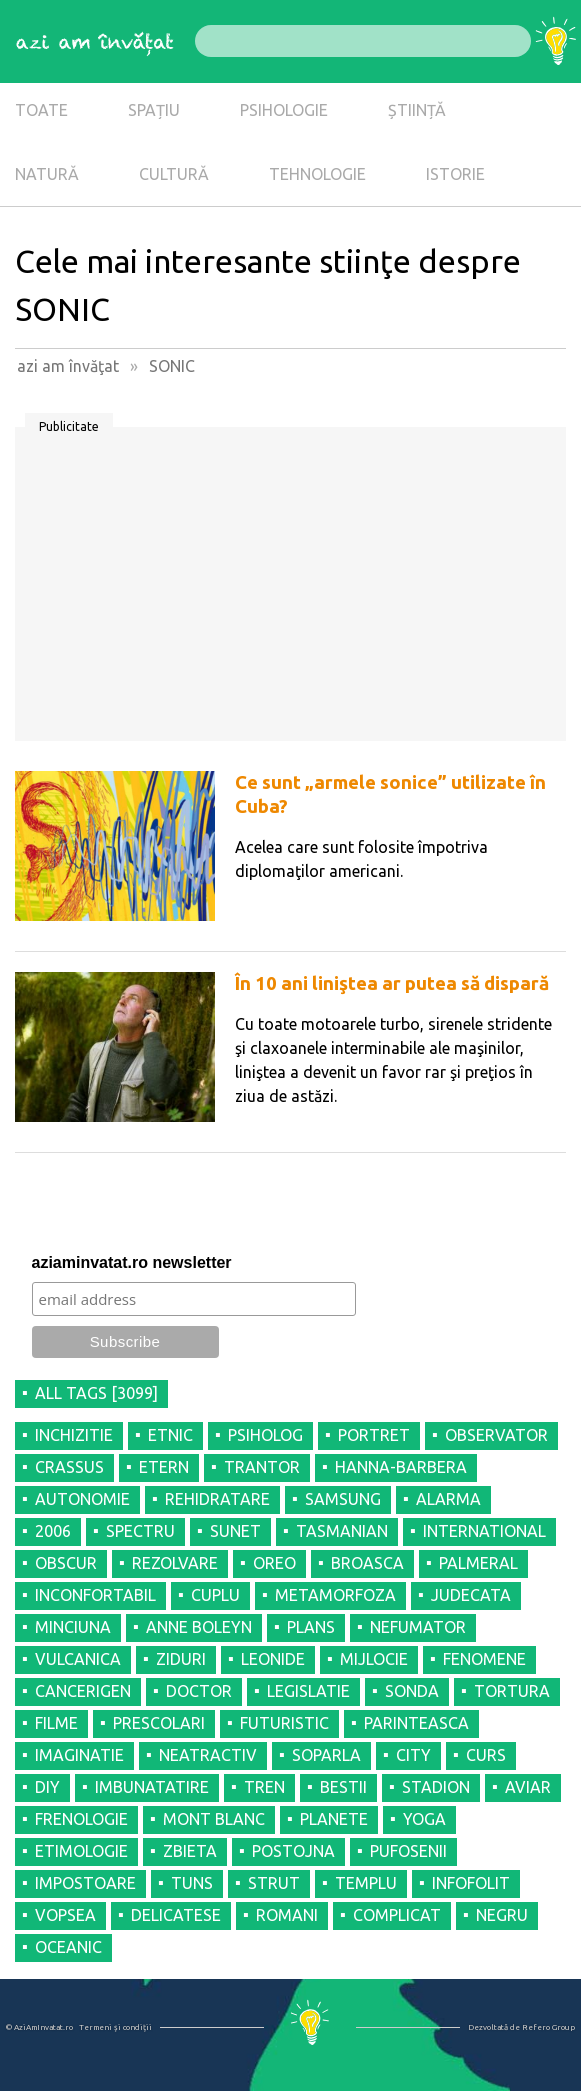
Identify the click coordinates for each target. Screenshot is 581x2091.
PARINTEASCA (416, 1723)
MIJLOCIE (374, 1659)
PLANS (311, 1627)
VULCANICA (78, 1659)
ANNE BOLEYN (199, 1627)
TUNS (192, 1883)
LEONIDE (273, 1659)
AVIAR (528, 1787)
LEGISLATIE (308, 1691)
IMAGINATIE (79, 1755)
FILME (56, 1723)
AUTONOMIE (82, 1499)
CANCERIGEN (83, 1691)
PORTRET (374, 1435)
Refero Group (548, 2027)
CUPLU (215, 1595)
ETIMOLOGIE (81, 1851)
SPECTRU (140, 1531)
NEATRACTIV (208, 1755)
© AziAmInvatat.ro (39, 2027)
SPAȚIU (154, 110)
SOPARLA (326, 1755)
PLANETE (334, 1819)
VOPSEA (65, 1915)
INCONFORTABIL (95, 1595)
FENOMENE (484, 1659)
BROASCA (367, 1563)
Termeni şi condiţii (115, 2027)
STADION (436, 1787)
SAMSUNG (343, 1499)
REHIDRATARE (217, 1499)
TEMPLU (366, 1883)
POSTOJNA (293, 1851)
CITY (413, 1755)
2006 (53, 1531)
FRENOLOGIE (81, 1819)
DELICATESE (176, 1915)
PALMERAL (478, 1563)
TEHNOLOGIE (317, 174)
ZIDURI (181, 1659)
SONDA (412, 1691)
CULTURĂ (174, 174)
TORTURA (512, 1691)
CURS (486, 1755)
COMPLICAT (397, 1915)
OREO (274, 1563)
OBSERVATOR (496, 1435)
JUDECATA (471, 1595)
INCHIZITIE (74, 1435)
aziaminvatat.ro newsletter (132, 1262)
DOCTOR (199, 1691)
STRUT (274, 1883)
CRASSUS (69, 1467)
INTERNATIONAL (484, 1531)
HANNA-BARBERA (401, 1467)
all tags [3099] (96, 1393)
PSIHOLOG (265, 1435)
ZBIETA (190, 1851)
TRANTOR (262, 1467)
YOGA (424, 1819)
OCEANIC (68, 1947)
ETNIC (170, 1435)
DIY (47, 1787)
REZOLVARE (175, 1563)
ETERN (164, 1467)
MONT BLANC (214, 1819)
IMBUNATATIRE (152, 1787)
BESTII (343, 1787)
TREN (264, 1787)
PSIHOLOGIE (284, 110)
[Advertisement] (290, 591)
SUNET (235, 1531)
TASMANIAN (342, 1531)
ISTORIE (455, 174)
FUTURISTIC (284, 1723)
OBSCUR (66, 1563)
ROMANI (287, 1915)
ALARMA (448, 1499)
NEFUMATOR (418, 1627)
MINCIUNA (73, 1627)
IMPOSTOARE (85, 1883)
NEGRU (502, 1915)
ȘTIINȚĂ (417, 110)
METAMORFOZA (335, 1595)
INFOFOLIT (471, 1883)
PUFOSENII (408, 1851)
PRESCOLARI (159, 1723)
